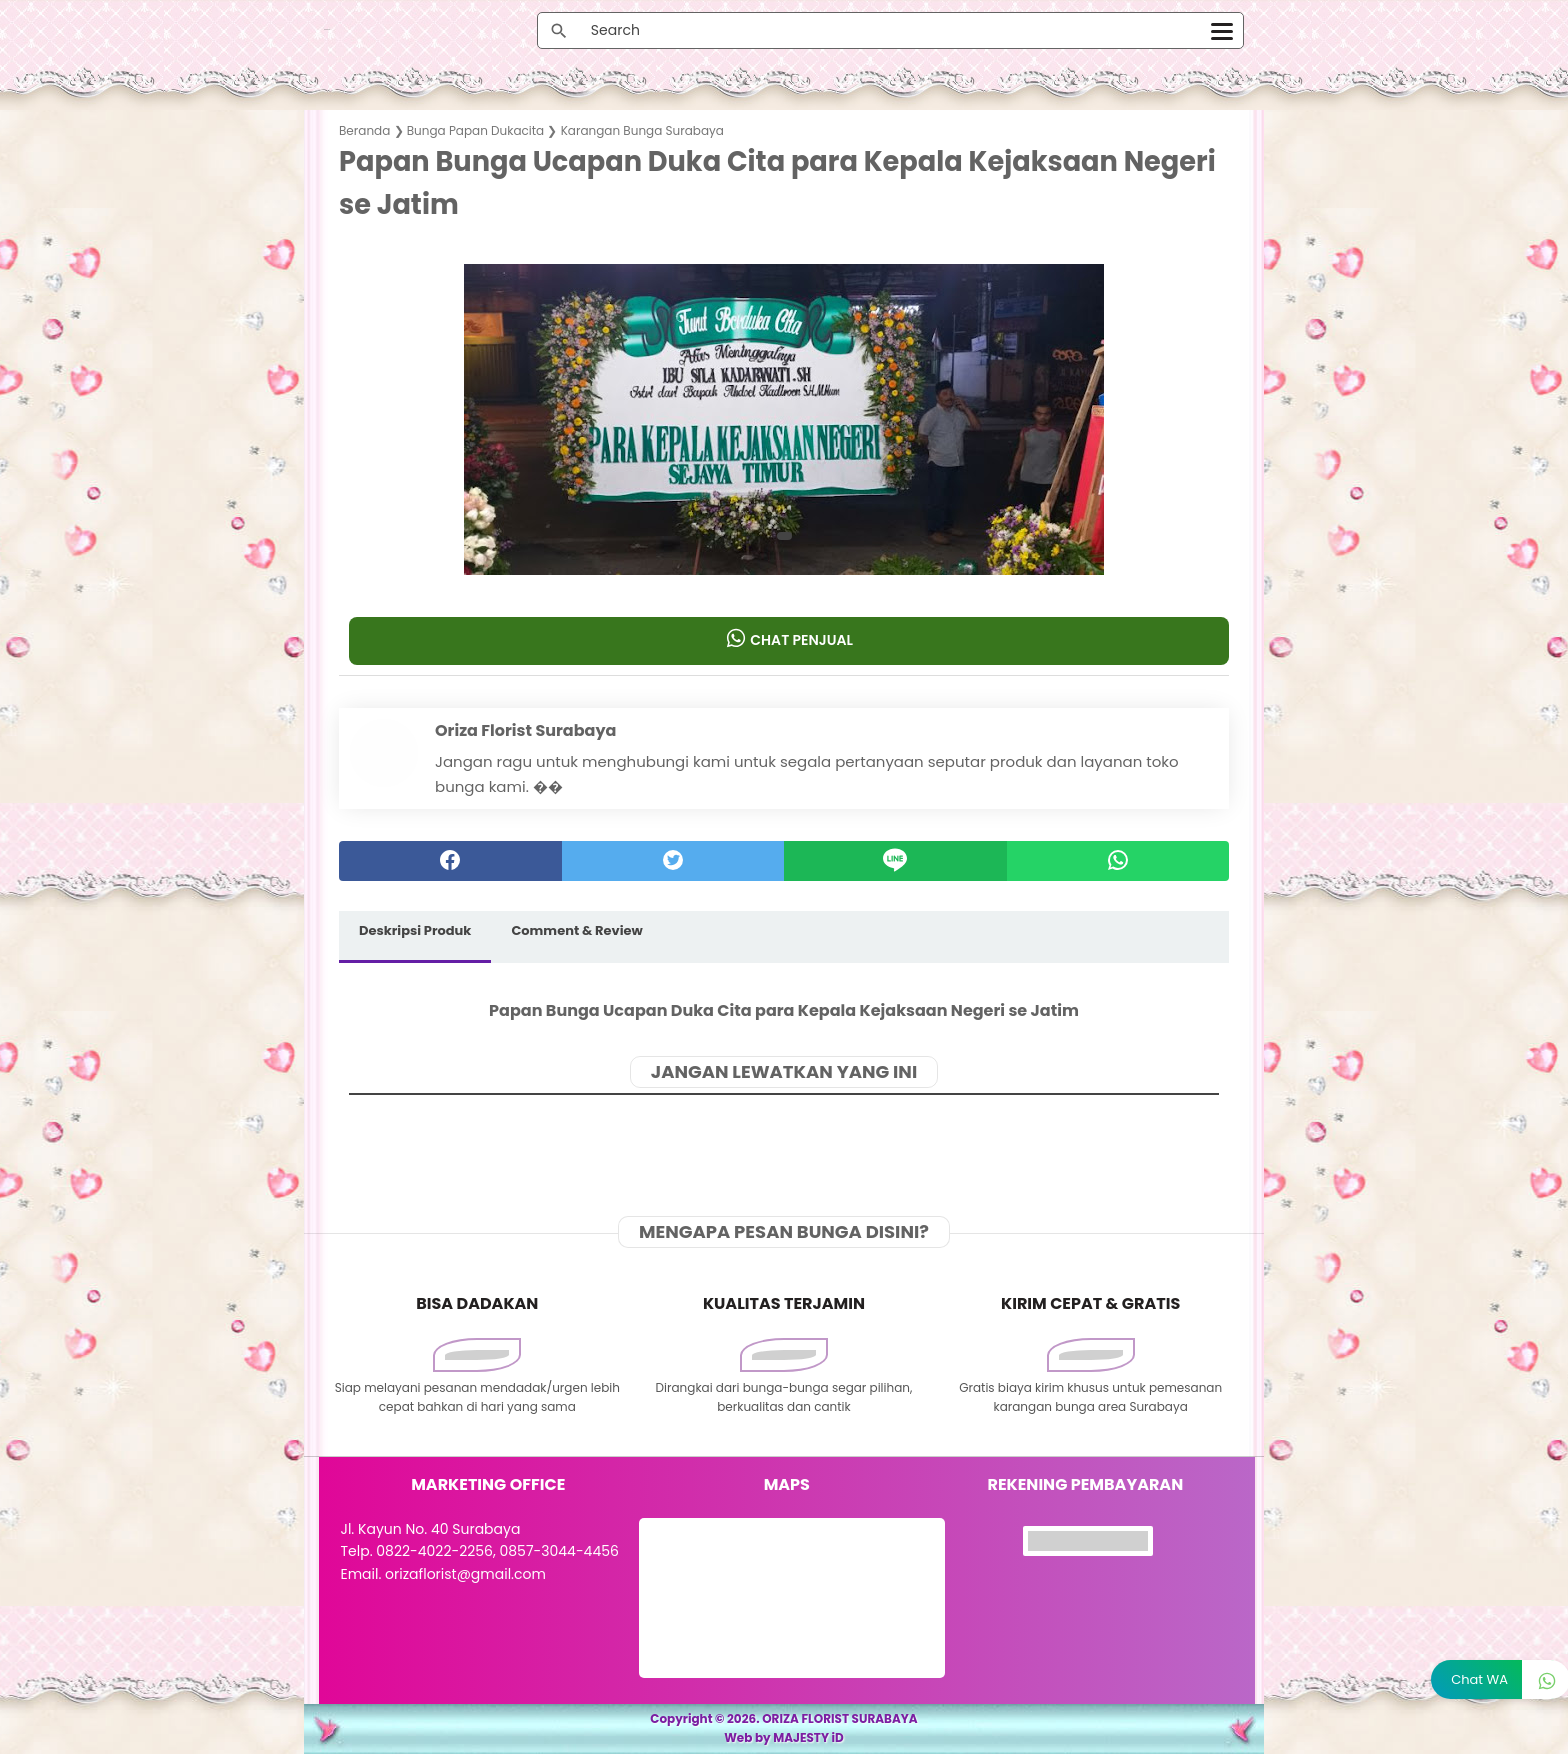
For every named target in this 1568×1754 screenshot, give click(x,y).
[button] (784, 536)
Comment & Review (576, 930)
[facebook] (450, 861)
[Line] (895, 861)
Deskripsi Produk (415, 930)
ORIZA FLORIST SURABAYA (840, 1718)
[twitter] (673, 861)
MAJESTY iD (808, 1737)
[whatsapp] (1118, 861)
